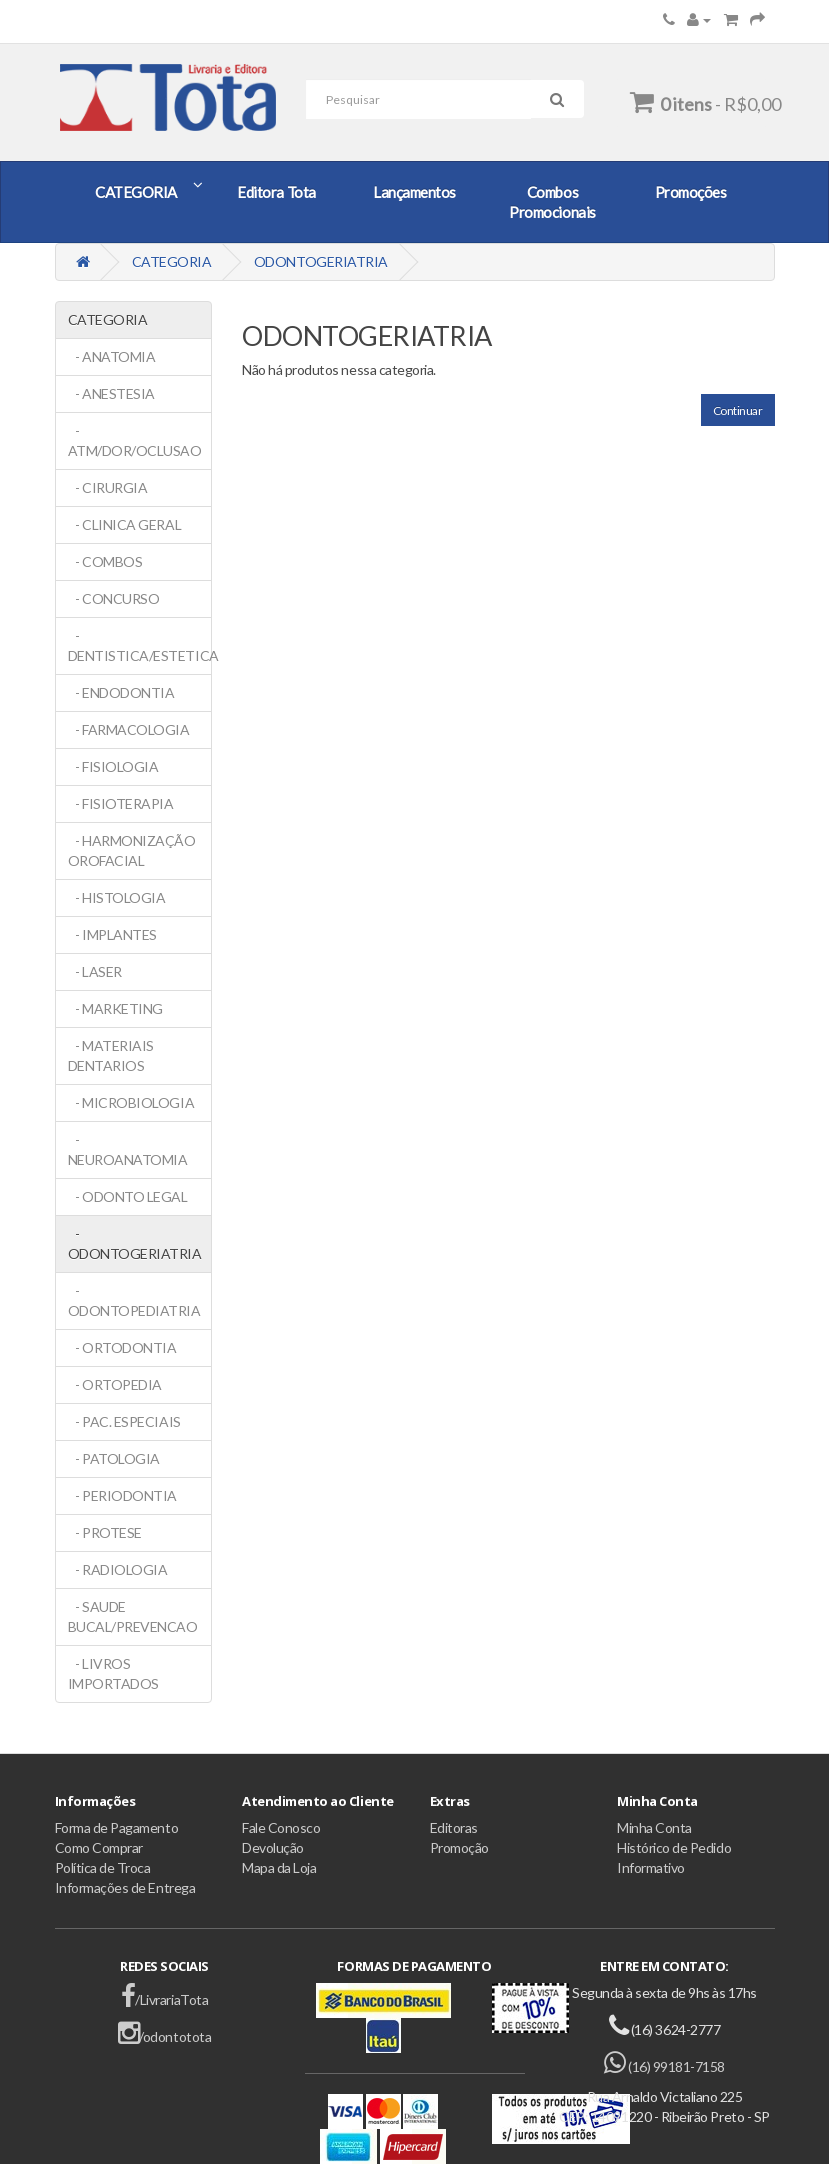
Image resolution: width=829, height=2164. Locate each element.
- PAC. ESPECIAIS (124, 1421)
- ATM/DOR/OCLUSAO (135, 440)
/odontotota (164, 2036)
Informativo (651, 1867)
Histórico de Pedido (674, 1847)
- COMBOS (105, 561)
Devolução (273, 1847)
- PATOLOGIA (114, 1458)
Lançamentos (414, 192)
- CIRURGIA (108, 487)
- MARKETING (115, 1008)
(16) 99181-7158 (664, 2066)
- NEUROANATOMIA (128, 1149)
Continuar (738, 410)
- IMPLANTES (112, 934)
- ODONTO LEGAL (128, 1196)
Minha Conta (654, 1827)
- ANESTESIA (111, 393)
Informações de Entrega (125, 1887)
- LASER (95, 971)
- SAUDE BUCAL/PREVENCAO (133, 1616)
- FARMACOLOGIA (129, 729)
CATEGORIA (136, 192)
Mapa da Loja (279, 1867)
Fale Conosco (281, 1827)
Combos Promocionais (552, 202)
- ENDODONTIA (121, 692)
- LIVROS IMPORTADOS (113, 1673)
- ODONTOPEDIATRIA (134, 1300)
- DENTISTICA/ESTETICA (140, 645)
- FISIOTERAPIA (121, 803)
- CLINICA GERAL (125, 524)
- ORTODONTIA (122, 1347)
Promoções (691, 192)
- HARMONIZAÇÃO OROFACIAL (132, 850)
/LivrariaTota (164, 1999)
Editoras (454, 1827)
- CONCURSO (114, 598)
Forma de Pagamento (117, 1827)
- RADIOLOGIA (118, 1569)
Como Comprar (99, 1847)
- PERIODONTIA (122, 1495)
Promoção (459, 1847)
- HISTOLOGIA (117, 897)
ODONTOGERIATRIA (321, 261)
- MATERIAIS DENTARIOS (111, 1055)
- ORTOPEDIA (115, 1384)
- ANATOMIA (112, 356)
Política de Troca (103, 1867)
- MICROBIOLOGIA (131, 1102)
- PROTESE (105, 1532)
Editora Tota (276, 192)
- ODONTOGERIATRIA (135, 1243)
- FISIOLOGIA (113, 766)
